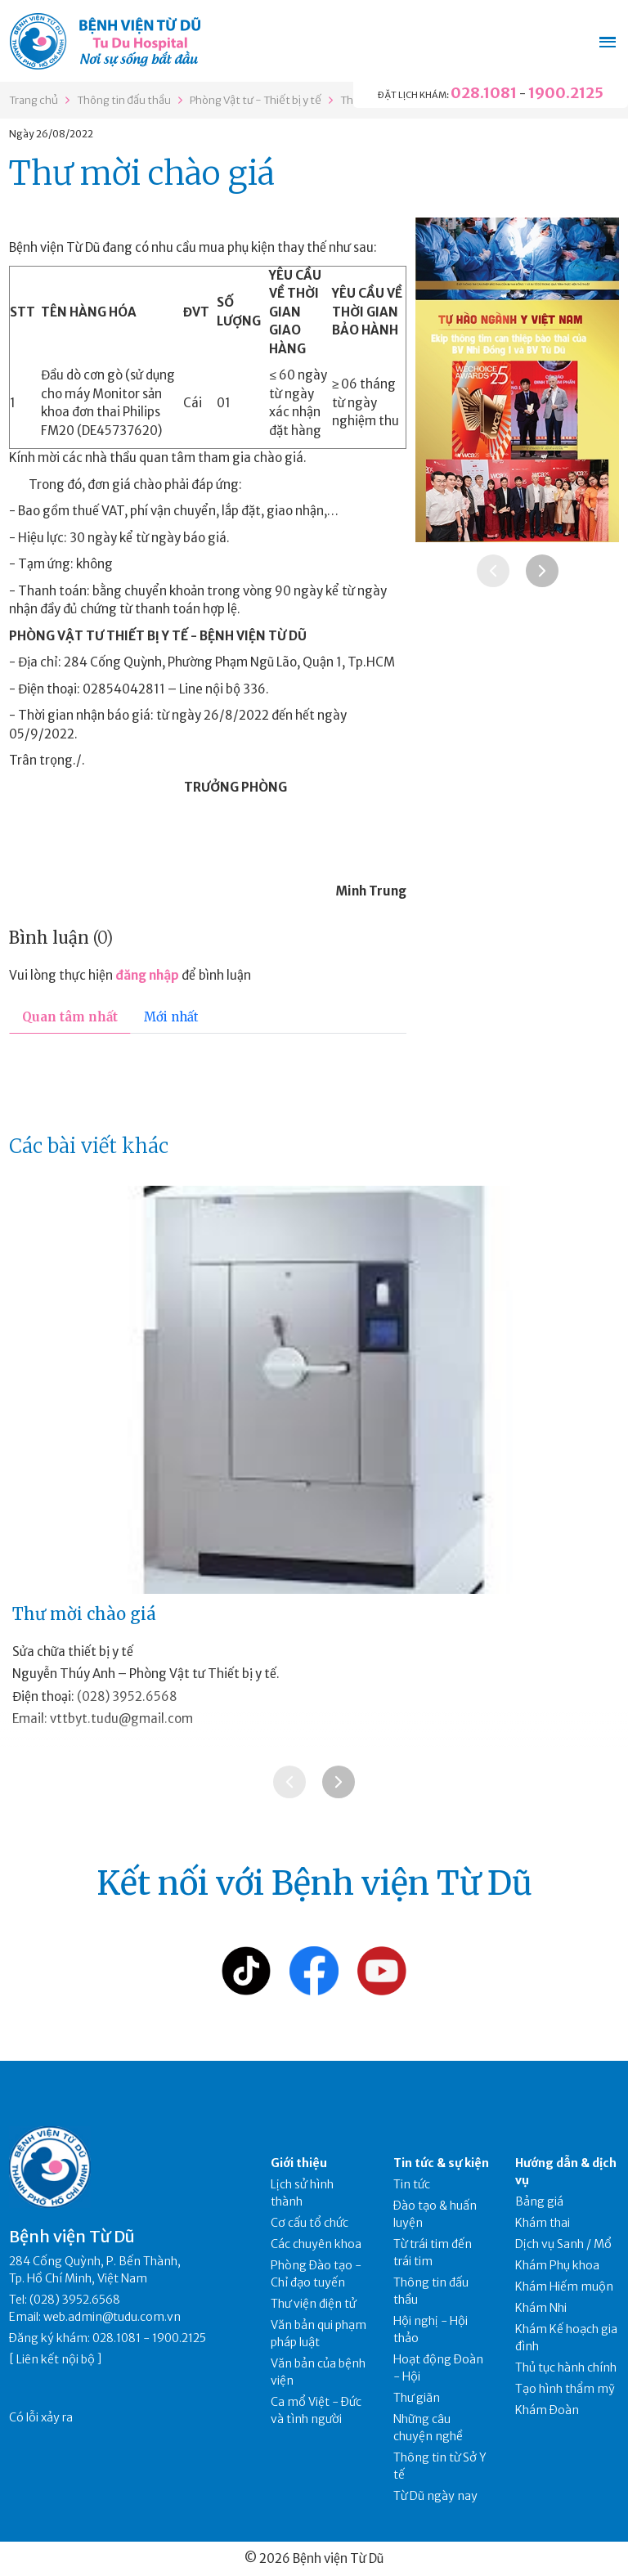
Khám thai (542, 2222)
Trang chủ (33, 100)
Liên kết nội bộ (55, 2359)
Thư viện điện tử (314, 2303)
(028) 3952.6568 (127, 1696)
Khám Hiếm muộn (564, 2286)
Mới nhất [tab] (171, 1017)
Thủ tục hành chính (566, 2367)
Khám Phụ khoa (557, 2265)
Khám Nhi (541, 2307)
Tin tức (411, 2184)
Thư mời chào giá (84, 1614)
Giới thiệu (299, 2163)
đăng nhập (147, 975)
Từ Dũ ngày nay (435, 2495)
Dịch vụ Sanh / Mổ (563, 2244)
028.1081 (484, 92)
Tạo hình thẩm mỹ (565, 2388)
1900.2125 (565, 92)
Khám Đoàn (547, 2410)
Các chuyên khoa (316, 2244)
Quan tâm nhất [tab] (70, 1017)
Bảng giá (539, 2201)
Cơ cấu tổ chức (309, 2222)
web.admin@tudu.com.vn (112, 2316)
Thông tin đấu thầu (124, 100)
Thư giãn (416, 2397)
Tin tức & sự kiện (441, 2163)
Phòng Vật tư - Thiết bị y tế (255, 100)
